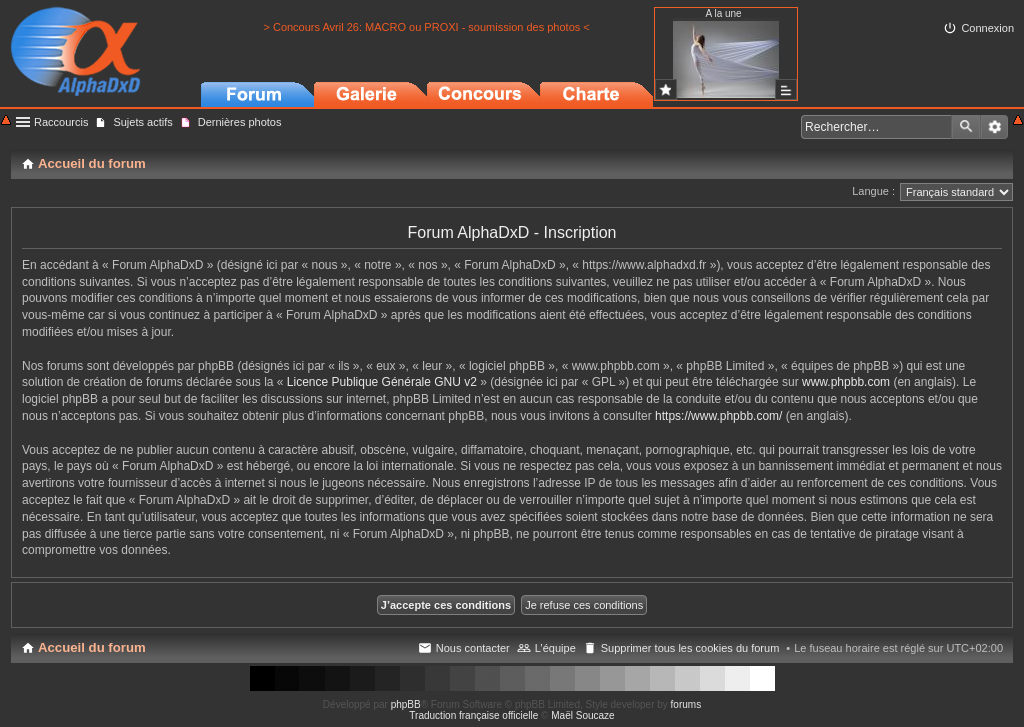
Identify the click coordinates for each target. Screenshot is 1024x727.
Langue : (873, 191)
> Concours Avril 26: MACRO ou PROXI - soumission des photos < (426, 27)
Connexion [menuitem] (987, 28)
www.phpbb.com (846, 382)
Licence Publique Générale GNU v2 (382, 382)
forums (686, 704)
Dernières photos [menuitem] (240, 122)
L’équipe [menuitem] (555, 648)
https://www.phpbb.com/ (718, 416)
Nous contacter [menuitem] (473, 648)
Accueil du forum (92, 647)
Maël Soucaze (582, 715)
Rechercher (966, 127)
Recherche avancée (994, 127)
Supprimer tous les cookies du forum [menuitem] (690, 648)
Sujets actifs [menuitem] (142, 122)
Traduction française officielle (473, 715)
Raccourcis (61, 122)
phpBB (406, 704)
